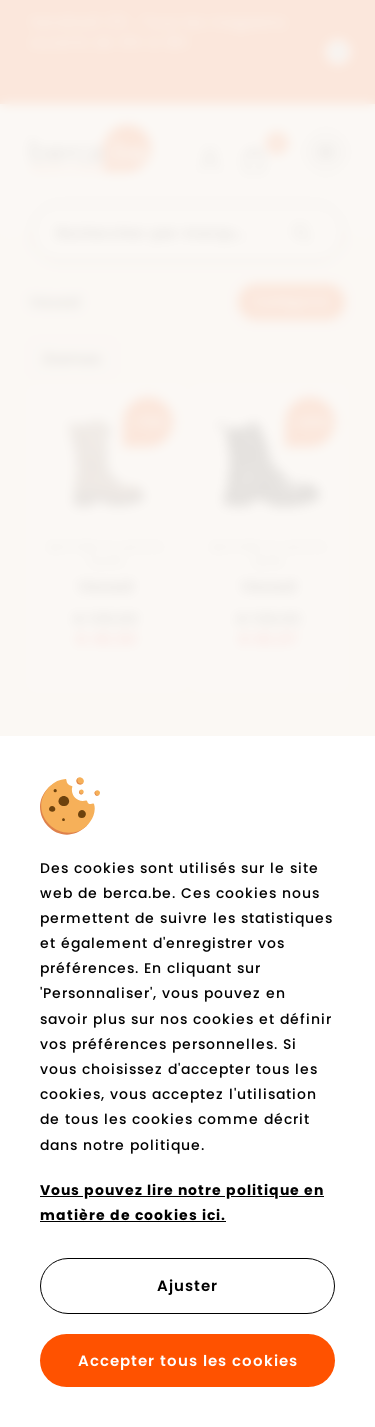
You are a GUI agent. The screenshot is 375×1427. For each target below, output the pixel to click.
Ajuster (187, 1285)
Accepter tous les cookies (188, 1360)
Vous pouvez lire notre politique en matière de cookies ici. (182, 1202)
